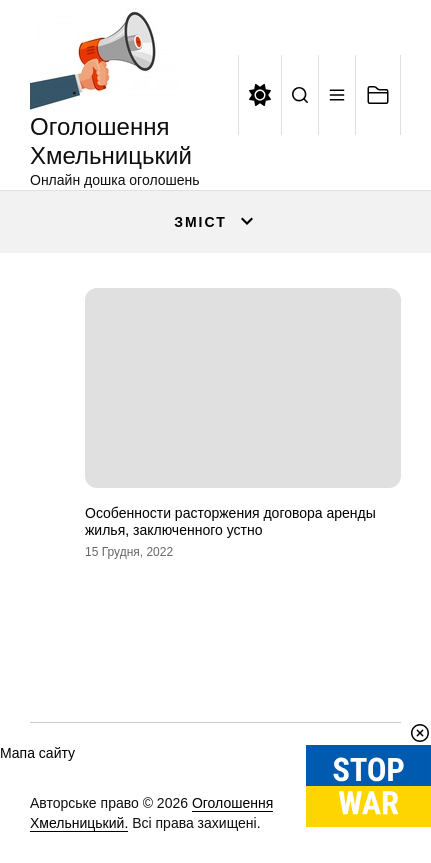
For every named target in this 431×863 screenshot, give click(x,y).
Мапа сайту (37, 753)
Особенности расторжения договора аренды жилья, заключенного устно (230, 521)
